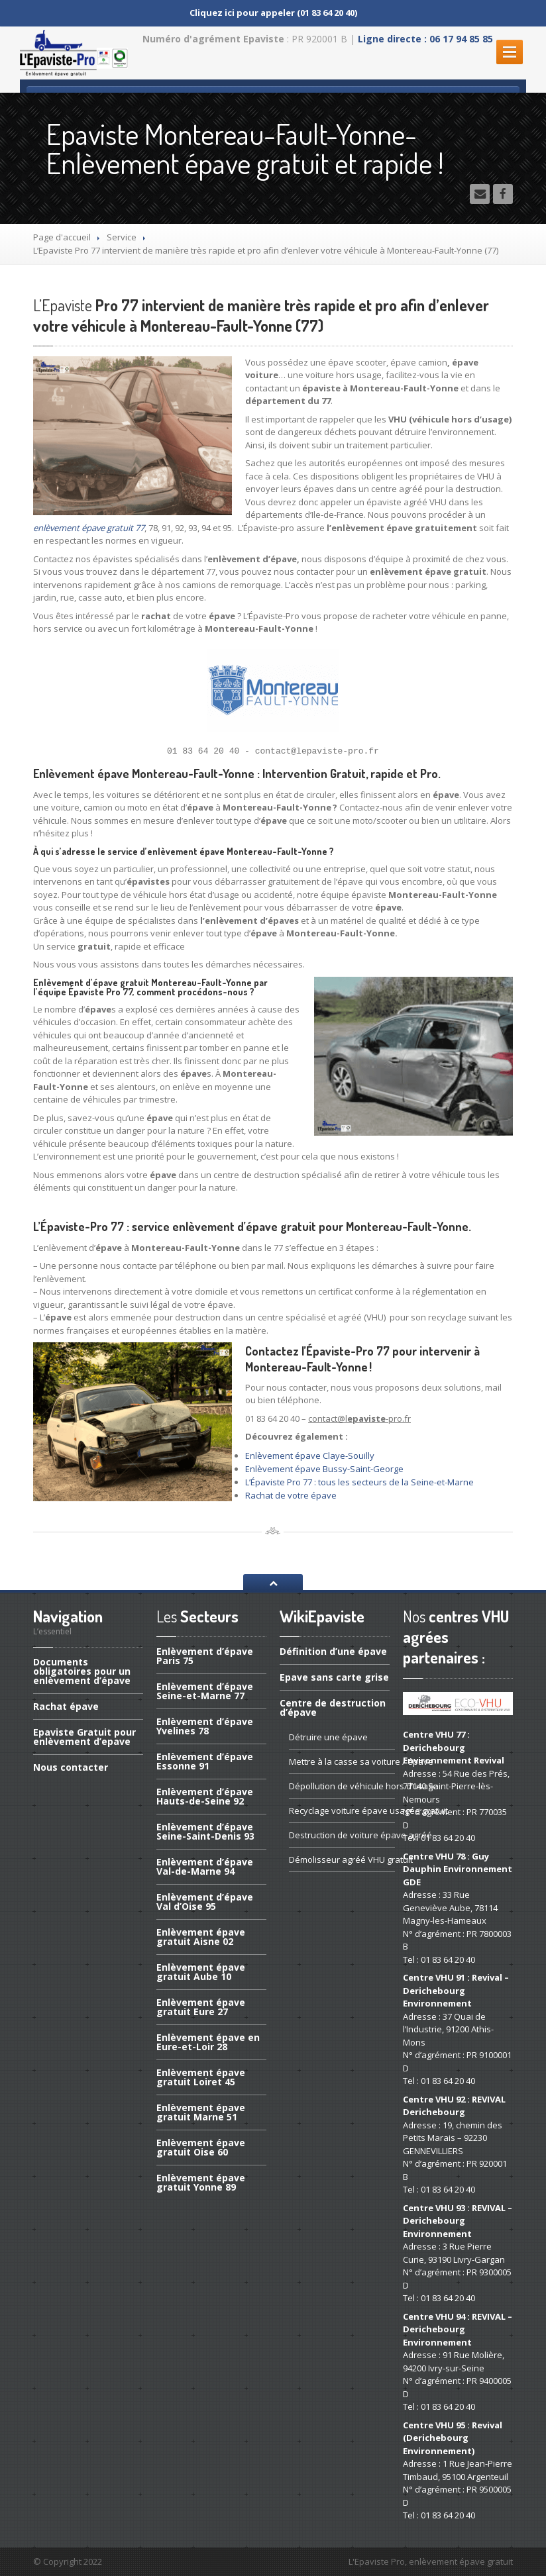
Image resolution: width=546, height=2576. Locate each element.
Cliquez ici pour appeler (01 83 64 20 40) (273, 13)
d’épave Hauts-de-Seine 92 (204, 1796)
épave (66, 1706)
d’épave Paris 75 (204, 1657)
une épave (328, 1737)
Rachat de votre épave (291, 1495)
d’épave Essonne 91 (204, 1761)
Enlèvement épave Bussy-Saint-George (324, 1469)
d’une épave (333, 1652)
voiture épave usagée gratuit (342, 1810)
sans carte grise (334, 1677)
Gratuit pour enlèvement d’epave (84, 1737)
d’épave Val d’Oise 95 (204, 1901)
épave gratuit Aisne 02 (200, 1937)
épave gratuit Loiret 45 (200, 2077)
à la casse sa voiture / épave (342, 1761)
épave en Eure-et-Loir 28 (208, 2042)
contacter (70, 1767)
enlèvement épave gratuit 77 (88, 528)
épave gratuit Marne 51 (200, 2112)
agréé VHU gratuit (342, 1859)
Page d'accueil (62, 237)
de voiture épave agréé (342, 1835)
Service (121, 237)
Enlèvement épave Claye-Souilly (309, 1455)
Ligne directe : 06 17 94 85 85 (425, 38)
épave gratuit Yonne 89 (200, 2182)
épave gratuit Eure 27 (200, 2007)
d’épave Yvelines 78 (204, 1726)
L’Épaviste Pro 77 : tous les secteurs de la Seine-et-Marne (359, 1482)
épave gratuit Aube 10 (200, 1972)
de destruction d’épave (333, 1707)
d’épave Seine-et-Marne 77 (204, 1691)
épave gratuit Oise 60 (200, 2147)
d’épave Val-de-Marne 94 (204, 1866)
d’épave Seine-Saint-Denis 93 (205, 1831)
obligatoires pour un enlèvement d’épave (82, 1672)
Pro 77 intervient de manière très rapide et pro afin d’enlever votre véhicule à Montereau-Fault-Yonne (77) (261, 315)
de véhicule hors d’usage (342, 1786)
